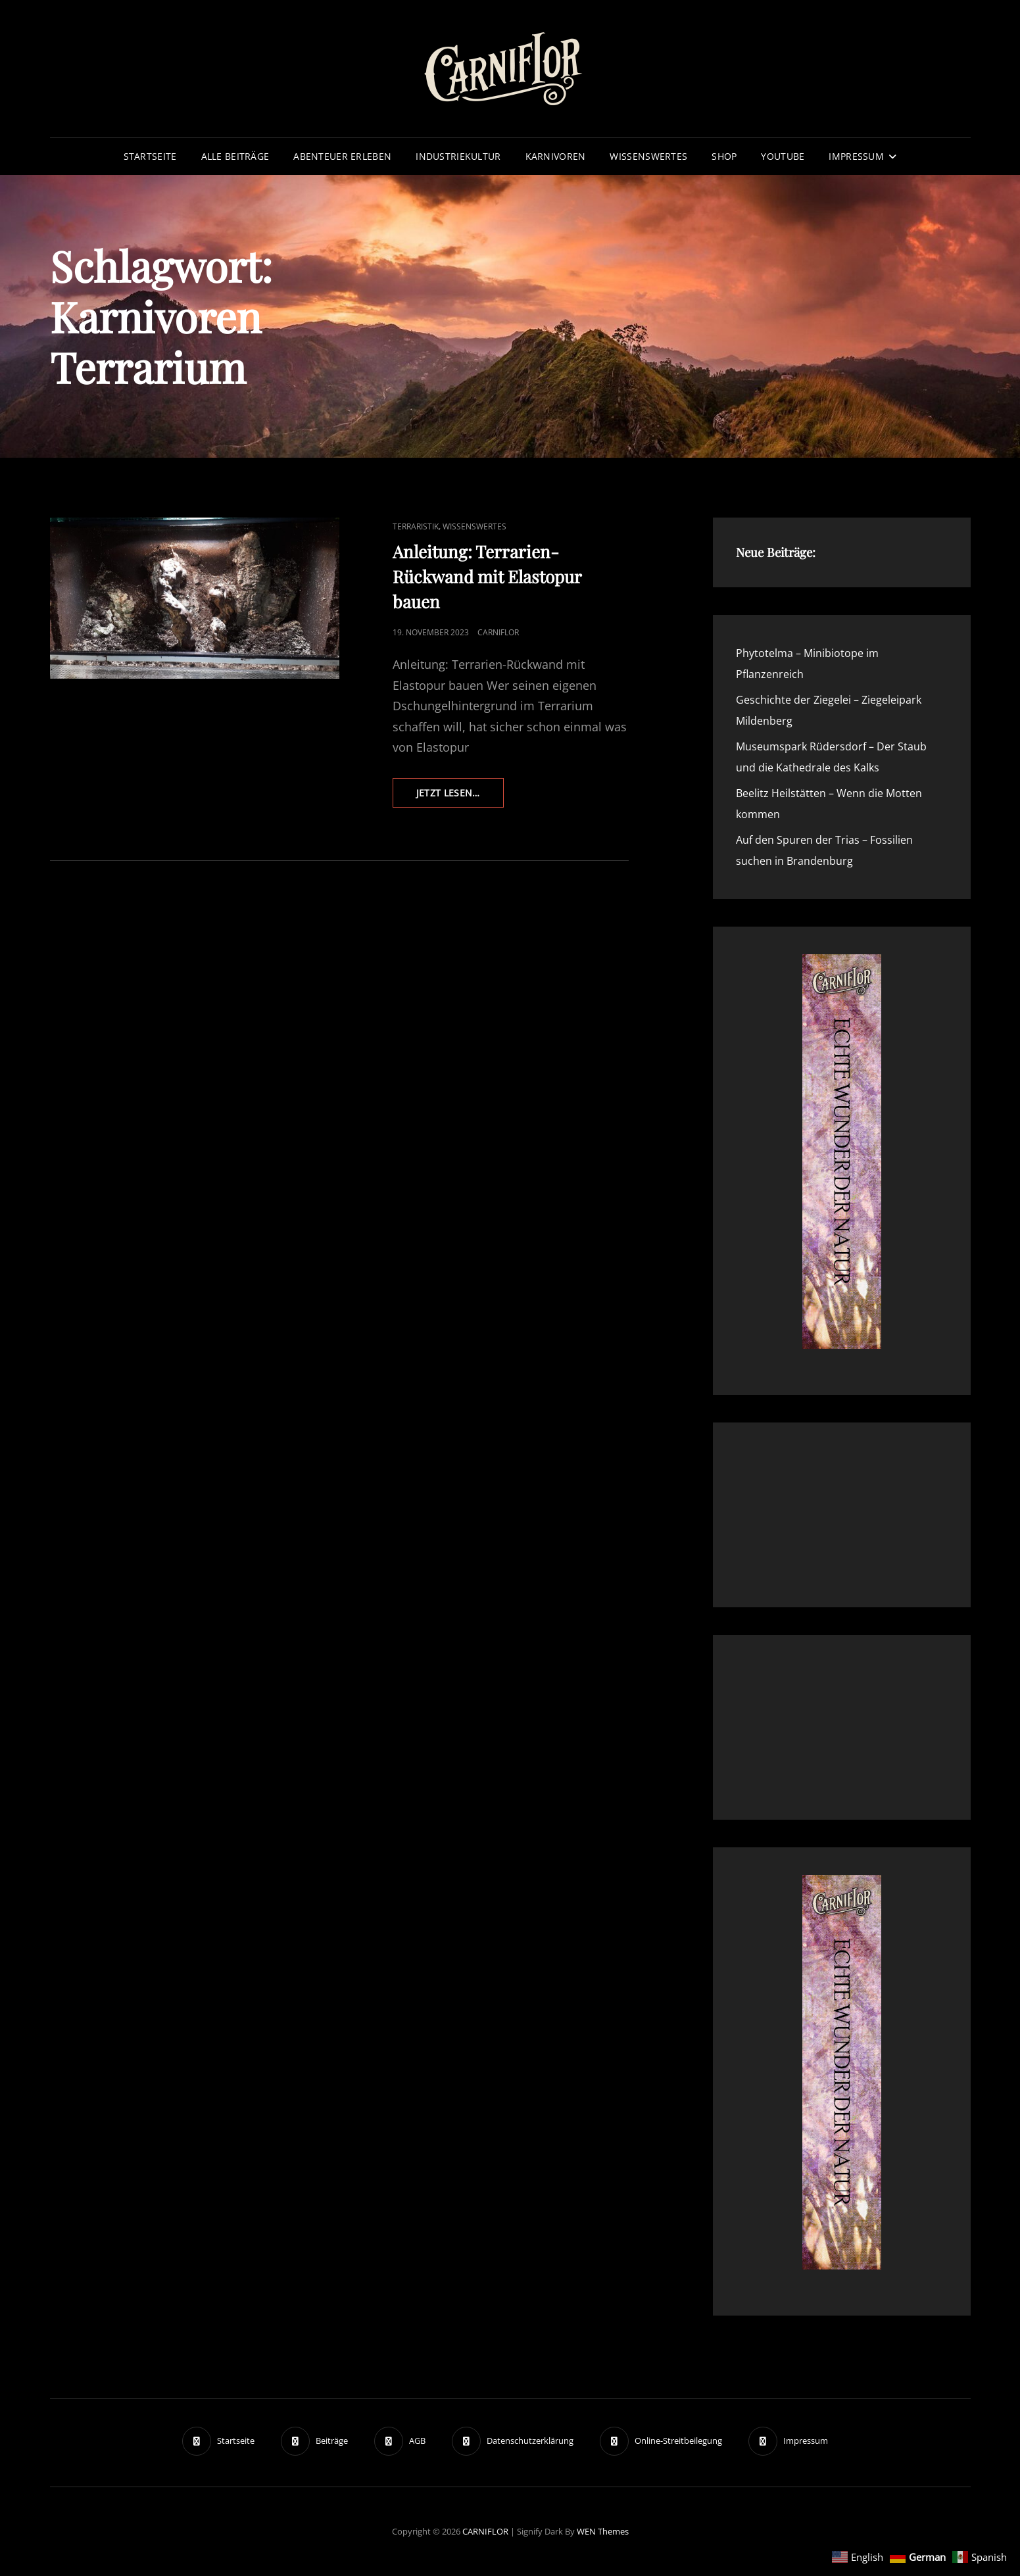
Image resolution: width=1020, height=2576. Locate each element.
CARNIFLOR (485, 2531)
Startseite (150, 156)
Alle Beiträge (235, 156)
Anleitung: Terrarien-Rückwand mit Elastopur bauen (487, 576)
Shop (724, 156)
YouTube (782, 156)
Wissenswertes (648, 156)
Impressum (856, 156)
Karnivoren (555, 156)
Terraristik (416, 526)
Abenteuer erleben (342, 156)
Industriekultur (458, 156)
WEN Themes (603, 2531)
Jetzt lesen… (460, 796)
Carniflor (498, 632)
